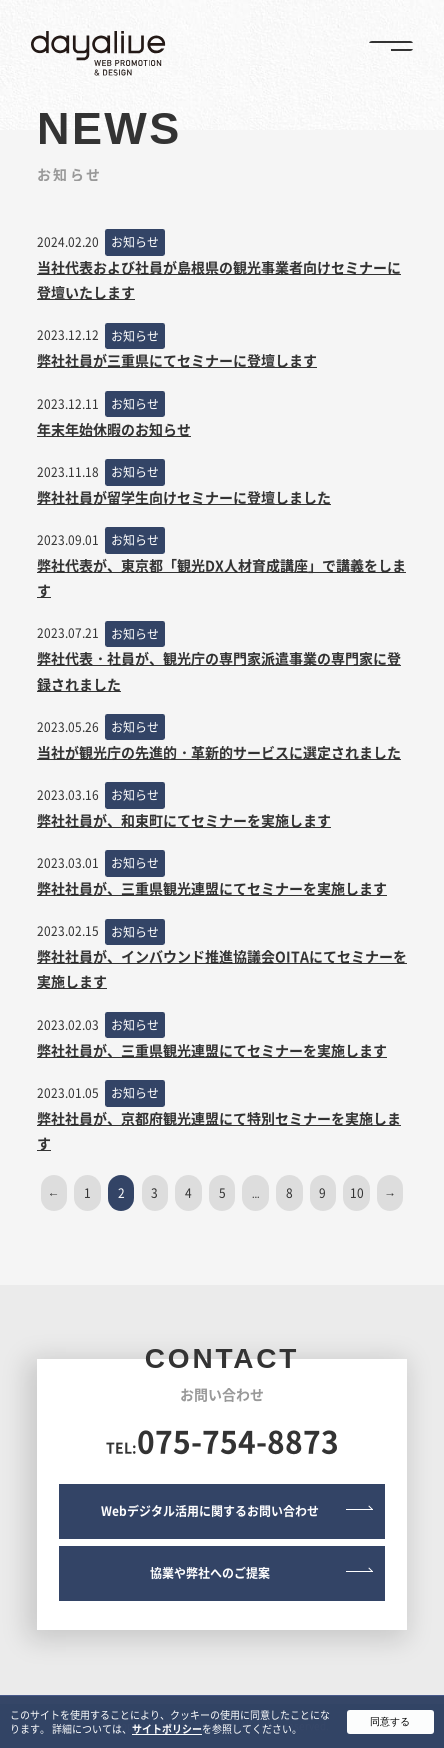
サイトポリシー (167, 1732)
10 (357, 1193)
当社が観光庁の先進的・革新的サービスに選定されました (219, 752)
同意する (390, 1725)
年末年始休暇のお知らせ (114, 429)
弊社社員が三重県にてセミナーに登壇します (177, 360)
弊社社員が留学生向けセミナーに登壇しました (184, 497)
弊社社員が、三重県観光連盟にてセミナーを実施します (212, 888)
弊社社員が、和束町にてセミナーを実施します (184, 820)
